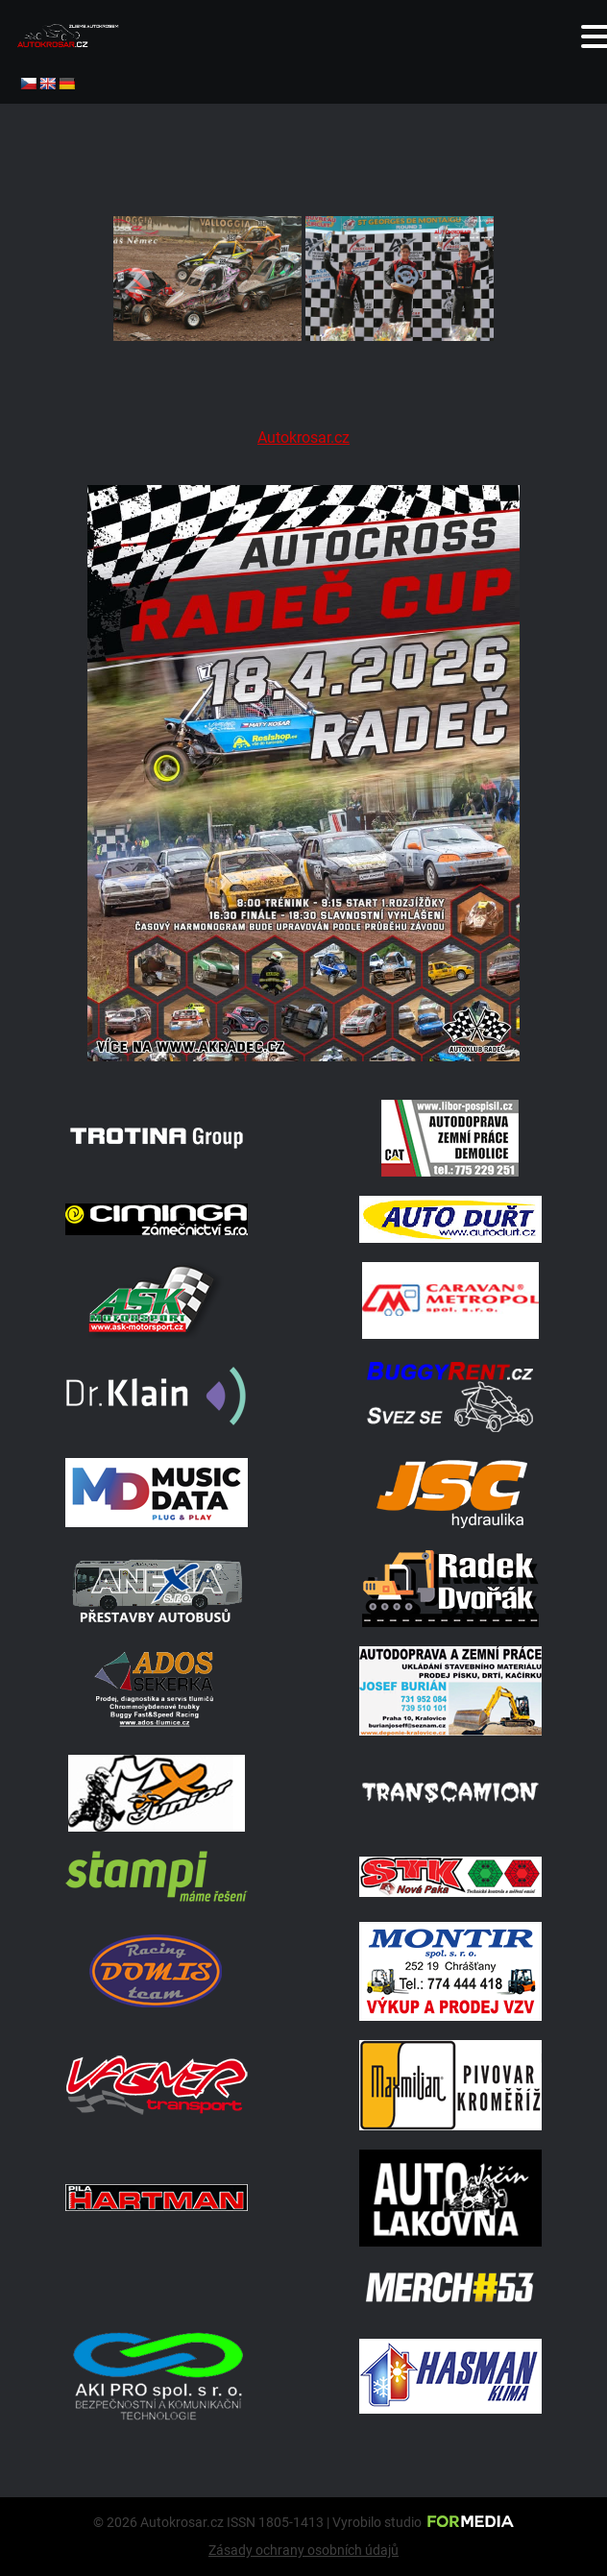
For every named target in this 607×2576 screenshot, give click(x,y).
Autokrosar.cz (303, 437)
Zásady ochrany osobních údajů (303, 2550)
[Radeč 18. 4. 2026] (303, 1056)
